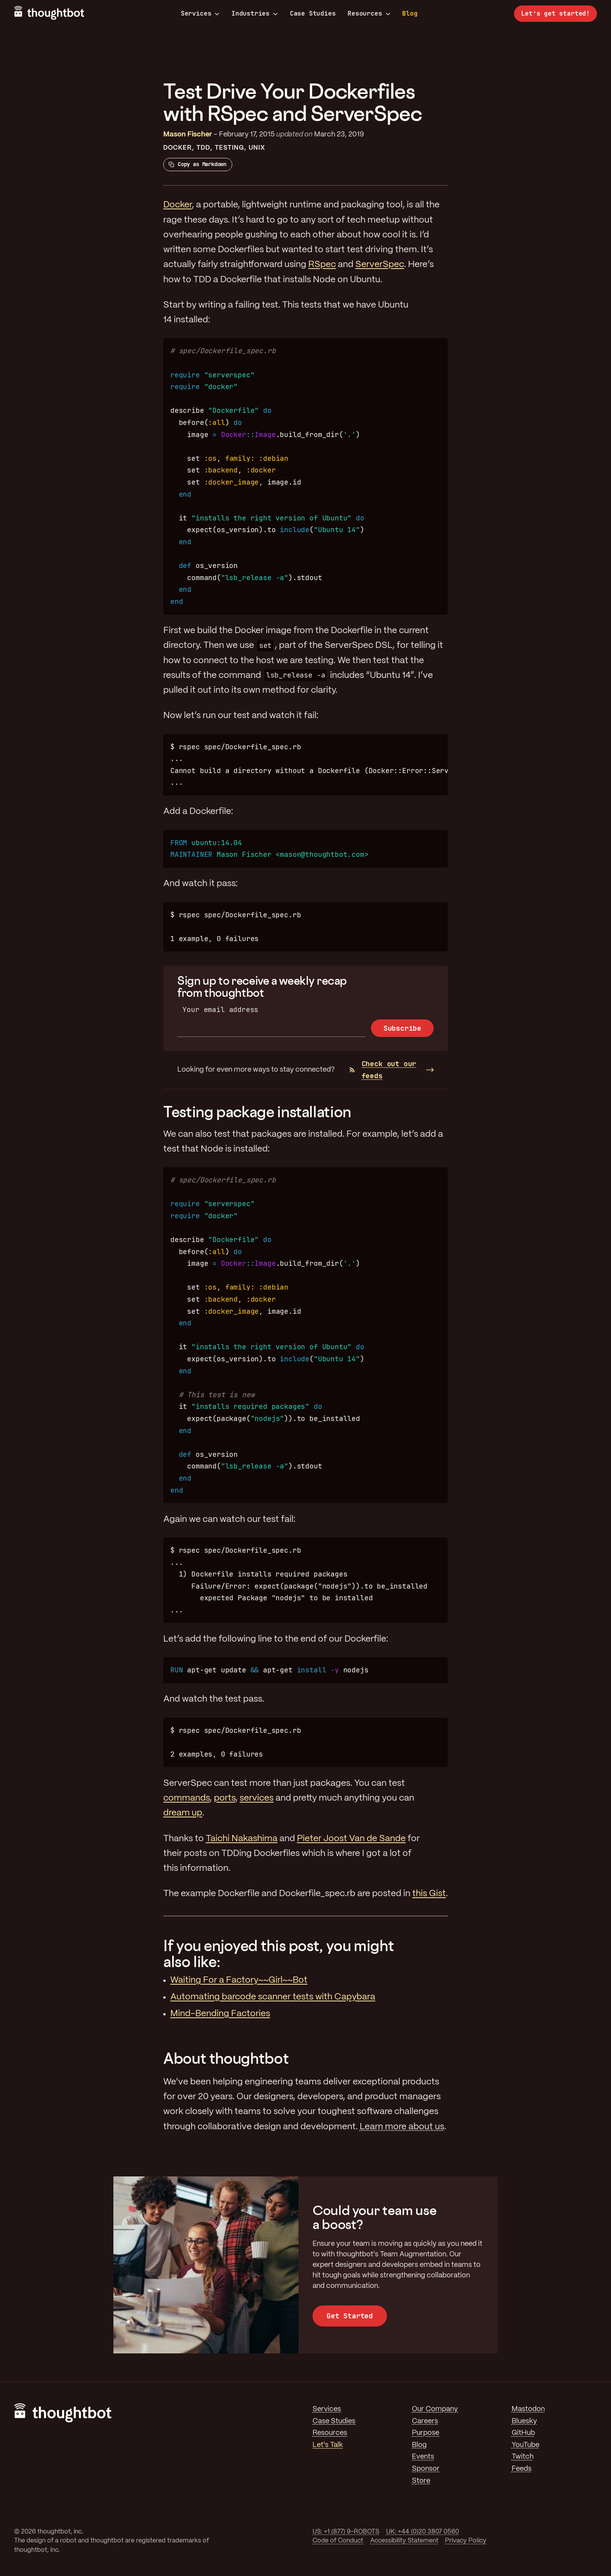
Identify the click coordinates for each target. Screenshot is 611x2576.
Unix (257, 148)
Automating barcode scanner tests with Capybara (272, 1997)
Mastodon (528, 2409)
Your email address (220, 1009)
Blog (409, 13)
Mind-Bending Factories (220, 2014)
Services (200, 14)
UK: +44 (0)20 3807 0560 (422, 2532)
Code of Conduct (338, 2541)
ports (224, 1798)
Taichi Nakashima (241, 1839)
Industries (254, 14)
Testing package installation (257, 1111)
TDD (203, 148)
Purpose (425, 2432)
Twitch (522, 2456)
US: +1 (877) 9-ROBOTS (346, 2532)
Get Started (350, 2315)
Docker (177, 148)
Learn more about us (402, 2127)
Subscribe (402, 1028)
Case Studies (313, 13)
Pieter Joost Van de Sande (351, 1839)
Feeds (522, 2468)
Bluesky (524, 2421)
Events (423, 2456)
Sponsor (426, 2468)
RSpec (322, 264)
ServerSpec (379, 264)
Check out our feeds (383, 1069)
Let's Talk (328, 2445)
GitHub (523, 2432)
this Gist (429, 1894)
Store (421, 2480)
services (257, 1798)
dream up (182, 1813)
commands (186, 1798)
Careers (425, 2421)
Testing (229, 148)
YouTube (525, 2445)
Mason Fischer (187, 134)
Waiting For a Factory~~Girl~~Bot (238, 1980)
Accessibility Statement (404, 2541)
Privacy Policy (465, 2541)
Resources (369, 14)
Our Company (435, 2409)
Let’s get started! (555, 13)
